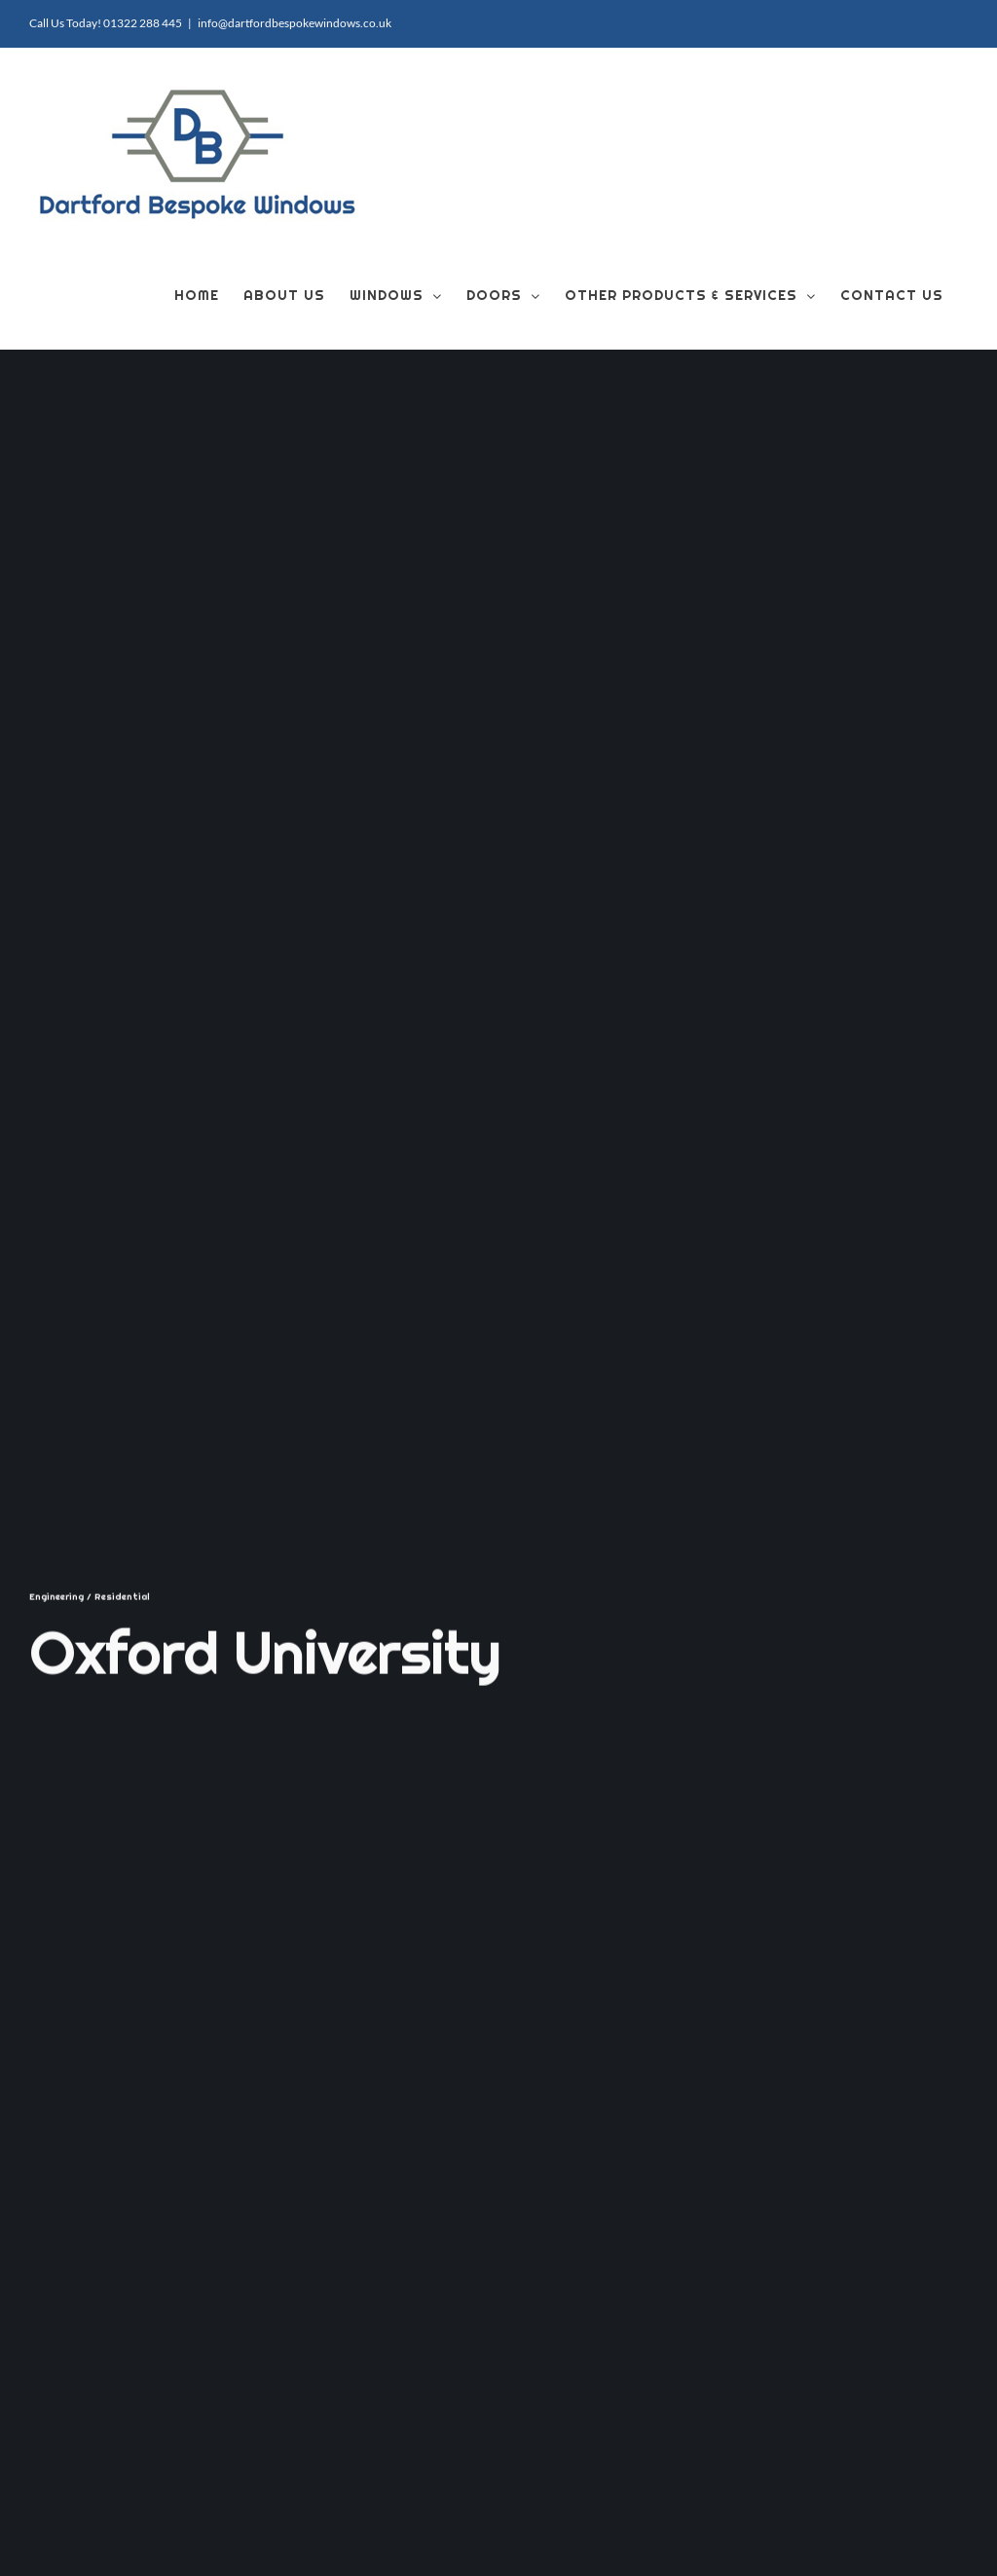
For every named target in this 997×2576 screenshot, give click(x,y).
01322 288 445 (142, 23)
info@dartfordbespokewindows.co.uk (294, 23)
